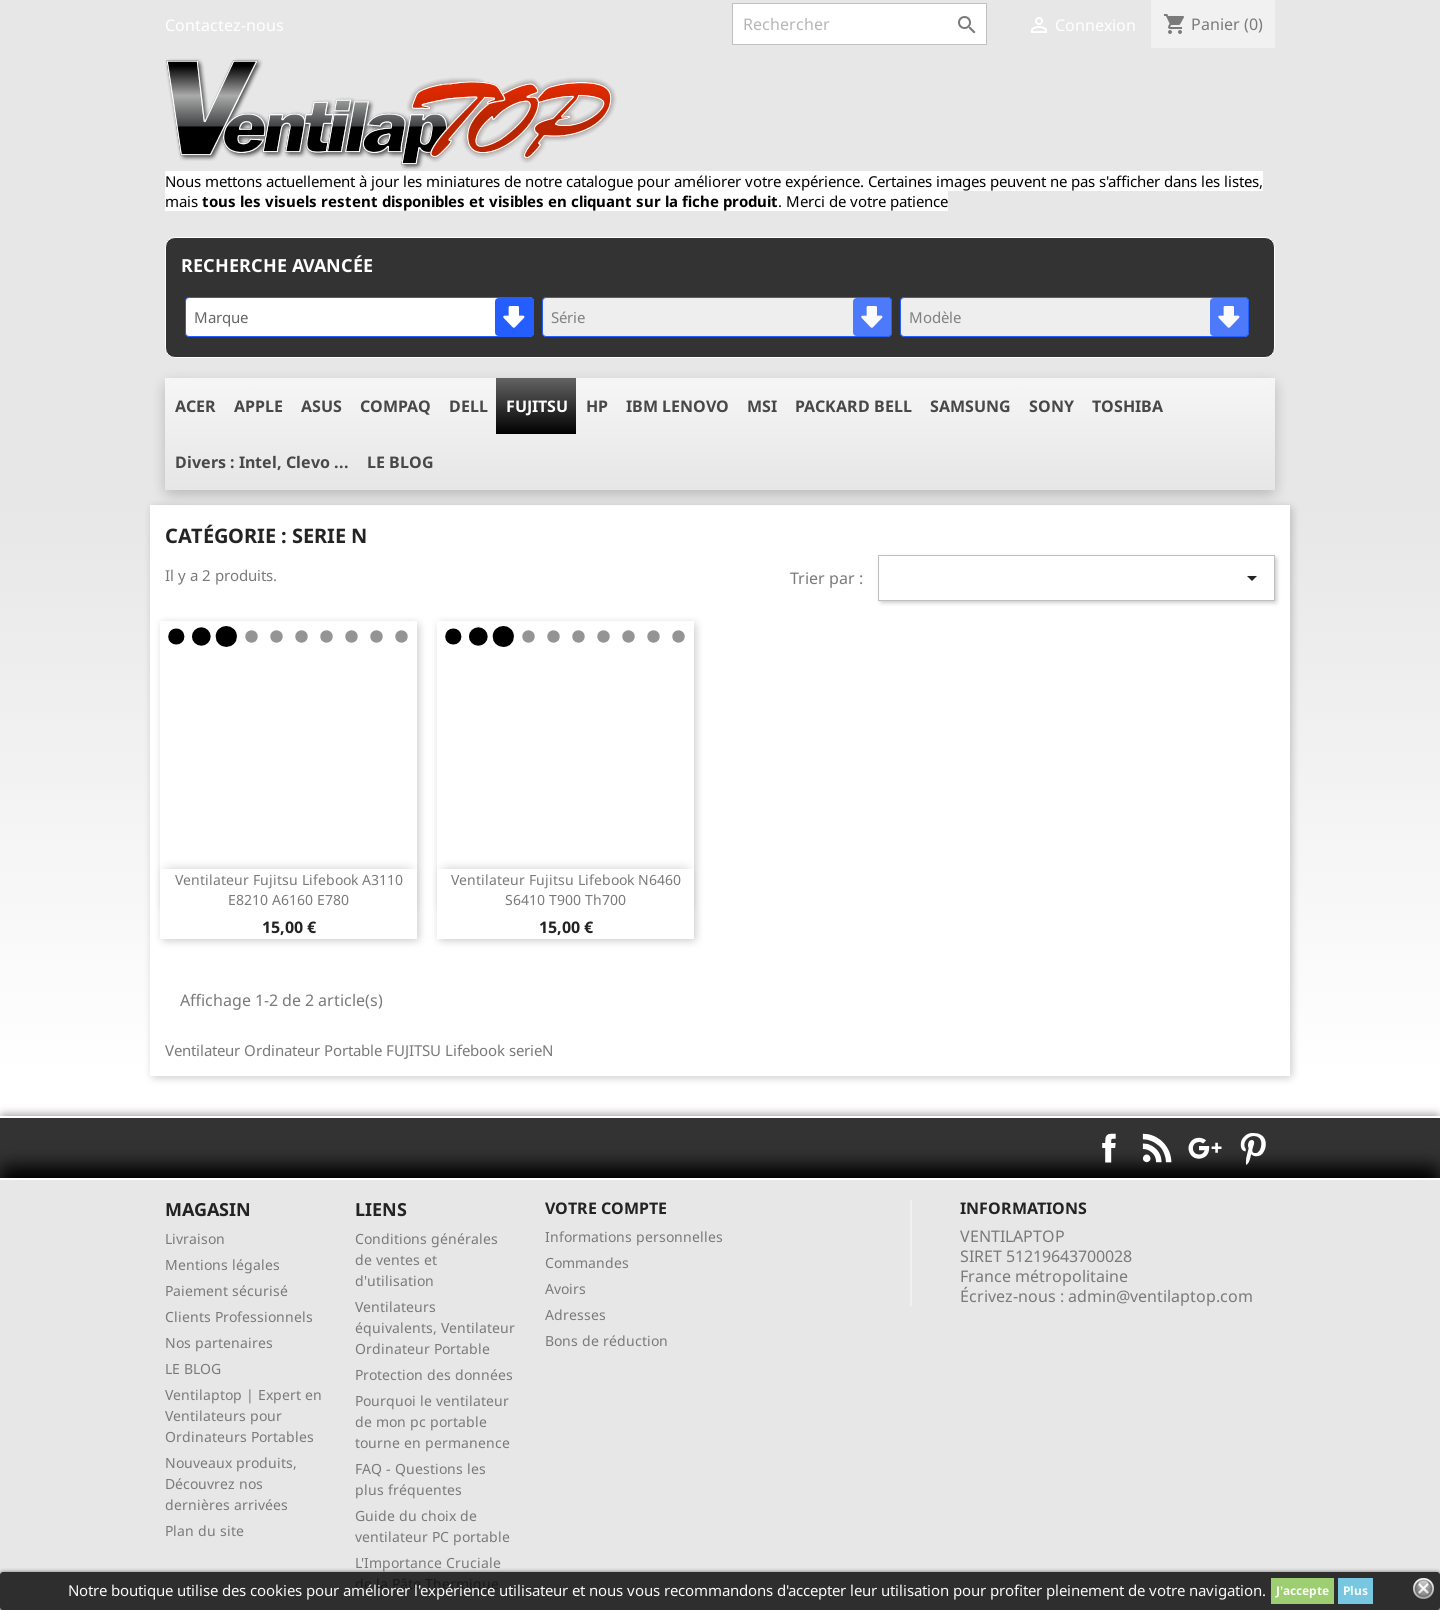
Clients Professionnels (239, 1316)
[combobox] (359, 317)
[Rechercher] (859, 24)
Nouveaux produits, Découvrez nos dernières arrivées (231, 1483)
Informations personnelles (634, 1236)
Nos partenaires (219, 1342)
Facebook (1109, 1148)
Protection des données (434, 1374)
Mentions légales (222, 1264)
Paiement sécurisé (226, 1290)
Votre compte (606, 1208)
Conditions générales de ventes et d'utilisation (426, 1259)
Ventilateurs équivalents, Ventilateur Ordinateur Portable (435, 1327)
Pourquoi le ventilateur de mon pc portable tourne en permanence (432, 1421)
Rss (1157, 1148)
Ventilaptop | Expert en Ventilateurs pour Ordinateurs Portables (243, 1415)
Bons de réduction (606, 1340)
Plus (1355, 1590)
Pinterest (1253, 1148)
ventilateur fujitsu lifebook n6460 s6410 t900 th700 (566, 889)
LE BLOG (193, 1368)
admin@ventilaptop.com (1160, 1296)
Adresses (575, 1314)
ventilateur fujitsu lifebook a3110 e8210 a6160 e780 (289, 889)
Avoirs (565, 1288)
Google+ (1205, 1148)
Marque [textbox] (221, 317)
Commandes (587, 1262)
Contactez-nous (224, 25)
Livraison (195, 1238)
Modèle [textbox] (935, 317)
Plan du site (204, 1530)
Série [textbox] (568, 317)
